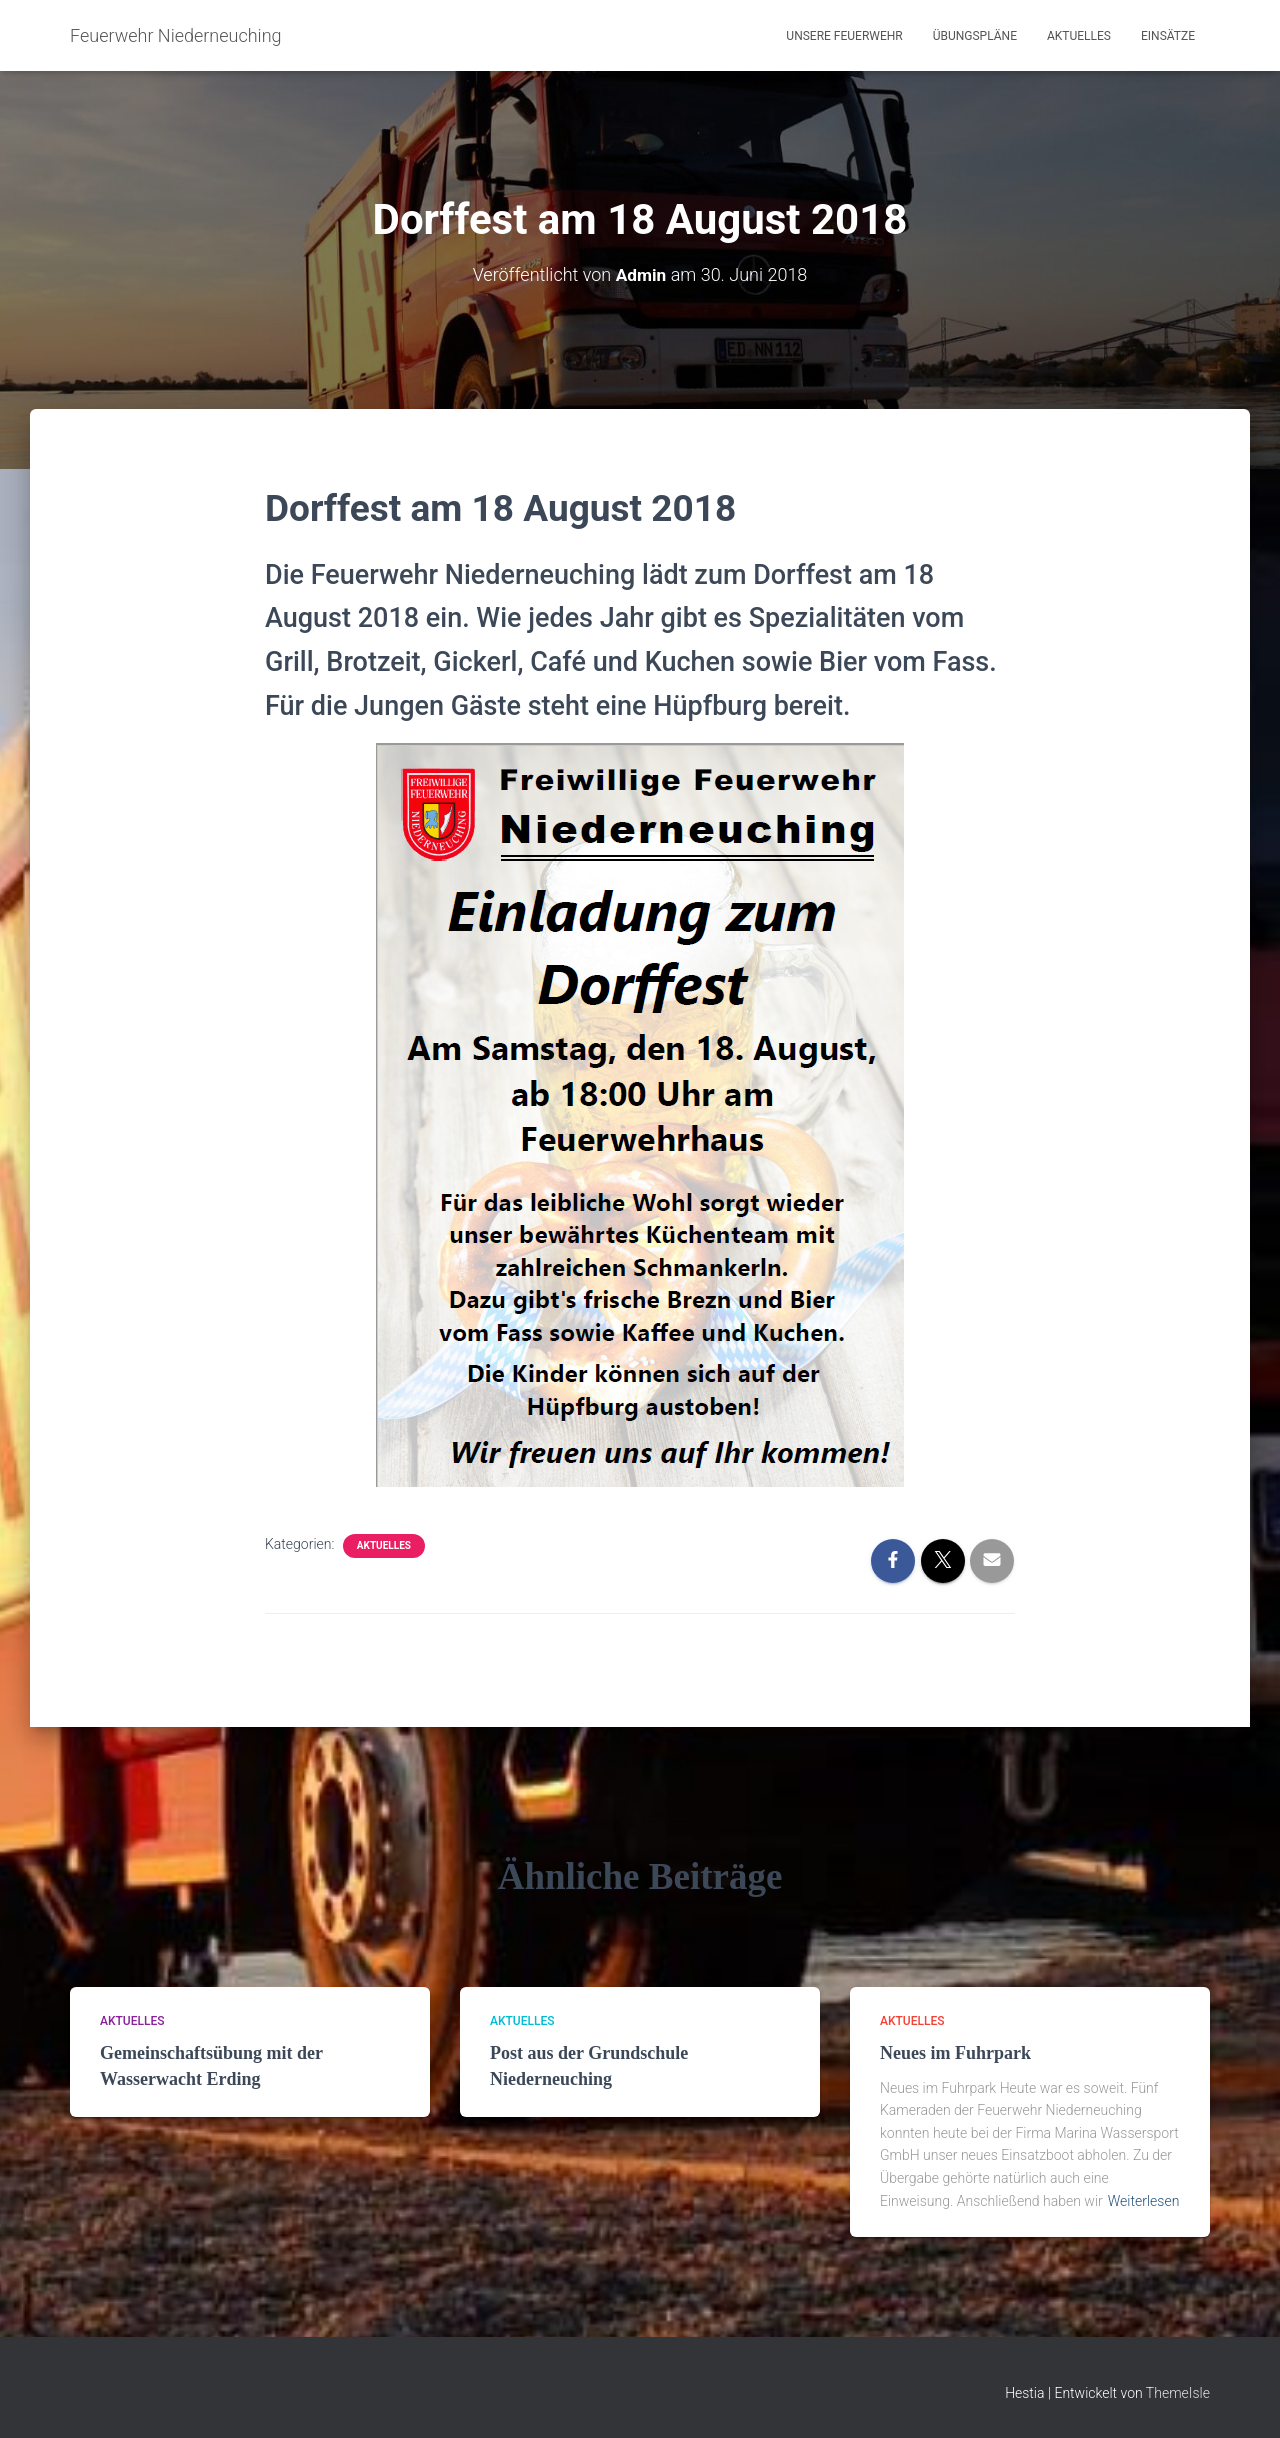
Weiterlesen (1144, 2201)
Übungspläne (975, 36)
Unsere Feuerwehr (844, 36)
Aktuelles (1079, 36)
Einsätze (1168, 36)
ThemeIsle (1178, 2393)
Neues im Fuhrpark (955, 2053)
